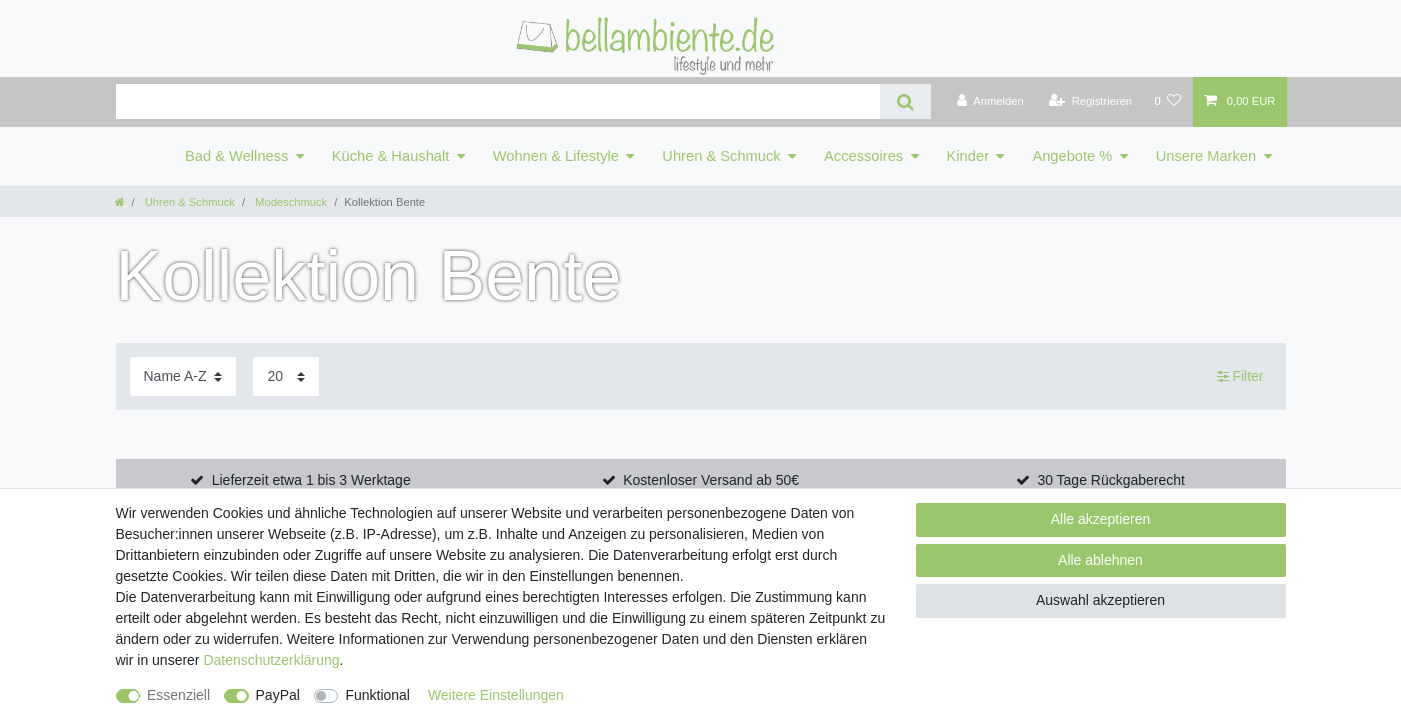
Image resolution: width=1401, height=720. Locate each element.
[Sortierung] (183, 376)
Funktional (377, 695)
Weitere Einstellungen (496, 695)
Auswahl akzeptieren (1100, 600)
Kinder (968, 156)
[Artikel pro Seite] (286, 376)
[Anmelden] (990, 102)
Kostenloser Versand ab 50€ (711, 480)
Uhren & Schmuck (721, 156)
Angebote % (1072, 156)
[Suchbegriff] (498, 101)
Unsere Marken (1206, 156)
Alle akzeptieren (1101, 519)
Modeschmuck (289, 202)
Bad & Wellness (236, 156)
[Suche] (905, 101)
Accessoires (863, 156)
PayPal (278, 695)
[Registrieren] (1090, 102)
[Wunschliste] (1167, 102)
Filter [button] (1240, 377)
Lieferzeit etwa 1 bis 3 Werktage (311, 480)
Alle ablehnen (1100, 560)
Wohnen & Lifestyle (556, 156)
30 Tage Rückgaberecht (1111, 480)
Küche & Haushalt (391, 156)
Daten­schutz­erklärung (271, 660)
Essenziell (178, 695)
